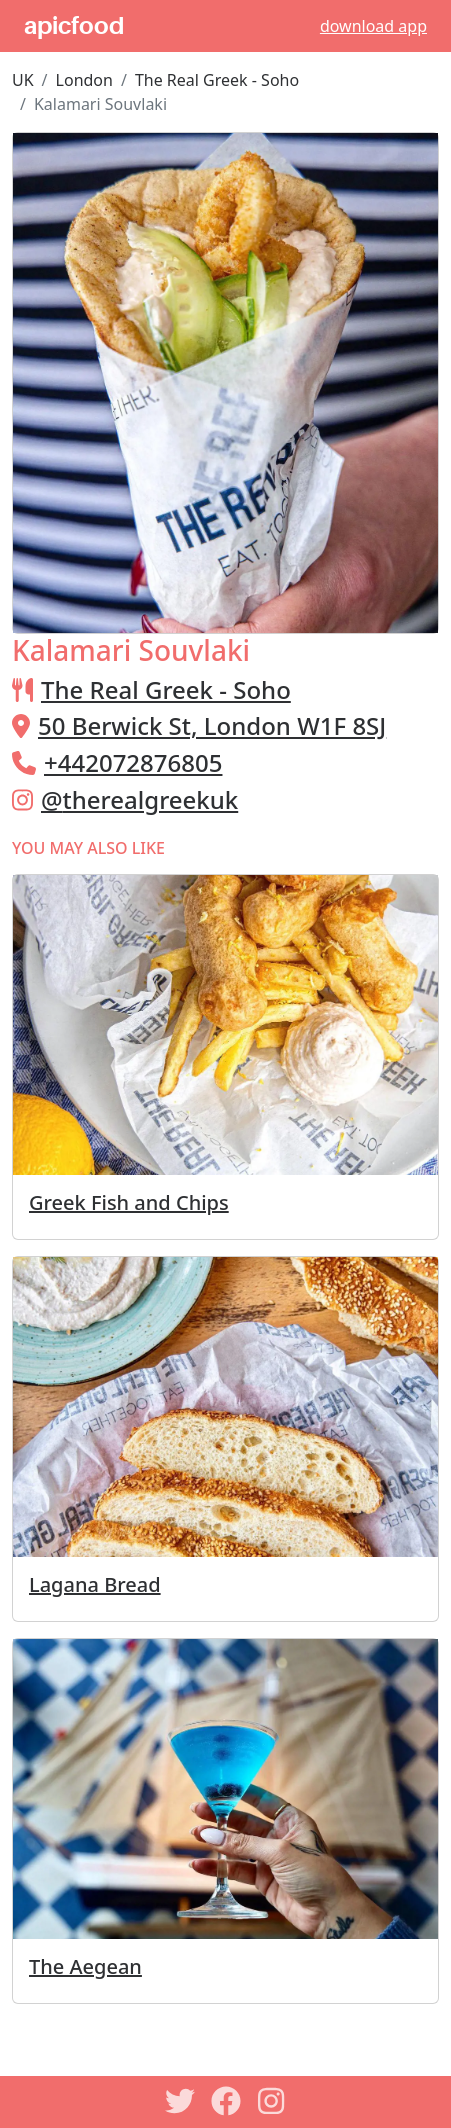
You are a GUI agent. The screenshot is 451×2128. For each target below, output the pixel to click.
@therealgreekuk (139, 799)
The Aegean (85, 1966)
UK (23, 80)
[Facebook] (226, 2101)
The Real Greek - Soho (217, 80)
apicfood (74, 26)
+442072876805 (133, 762)
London (84, 80)
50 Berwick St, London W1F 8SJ (212, 725)
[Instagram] (272, 2101)
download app (373, 26)
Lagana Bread (95, 1584)
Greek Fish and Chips (129, 1202)
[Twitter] (180, 2101)
